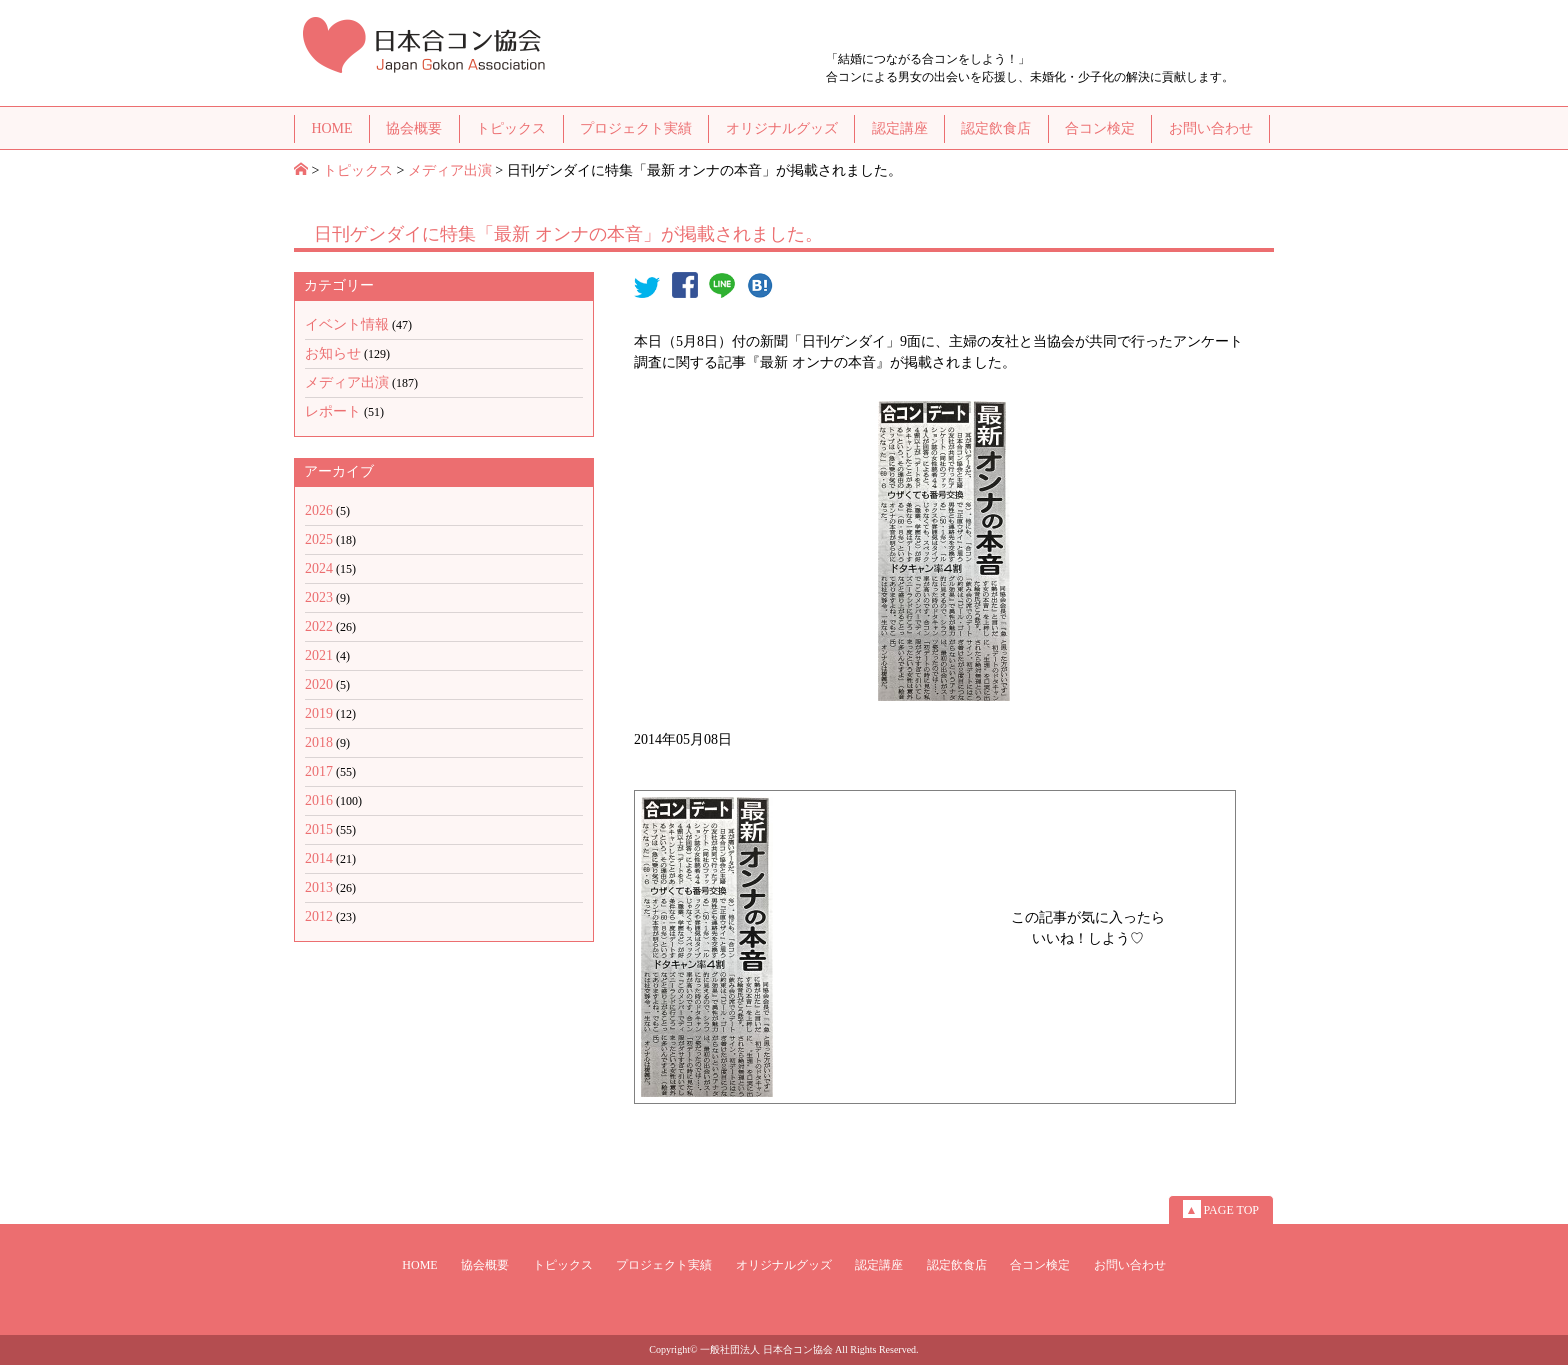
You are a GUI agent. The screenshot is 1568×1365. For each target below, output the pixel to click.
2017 (319, 771)
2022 (319, 626)
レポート (333, 411)
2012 (319, 916)
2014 (319, 858)
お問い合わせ (1211, 128)
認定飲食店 (996, 128)
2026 (319, 510)
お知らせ (333, 353)
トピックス (511, 128)
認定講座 (900, 128)
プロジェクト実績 (636, 128)
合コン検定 (1100, 128)
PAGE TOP (1221, 1209)
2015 (319, 829)
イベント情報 (347, 324)
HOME (331, 128)
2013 (319, 887)
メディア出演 (450, 170)
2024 (319, 568)
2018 (319, 742)
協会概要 (414, 128)
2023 (319, 597)
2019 (319, 713)
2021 (319, 655)
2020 (319, 684)
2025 (319, 539)
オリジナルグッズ (782, 128)
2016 (319, 800)
